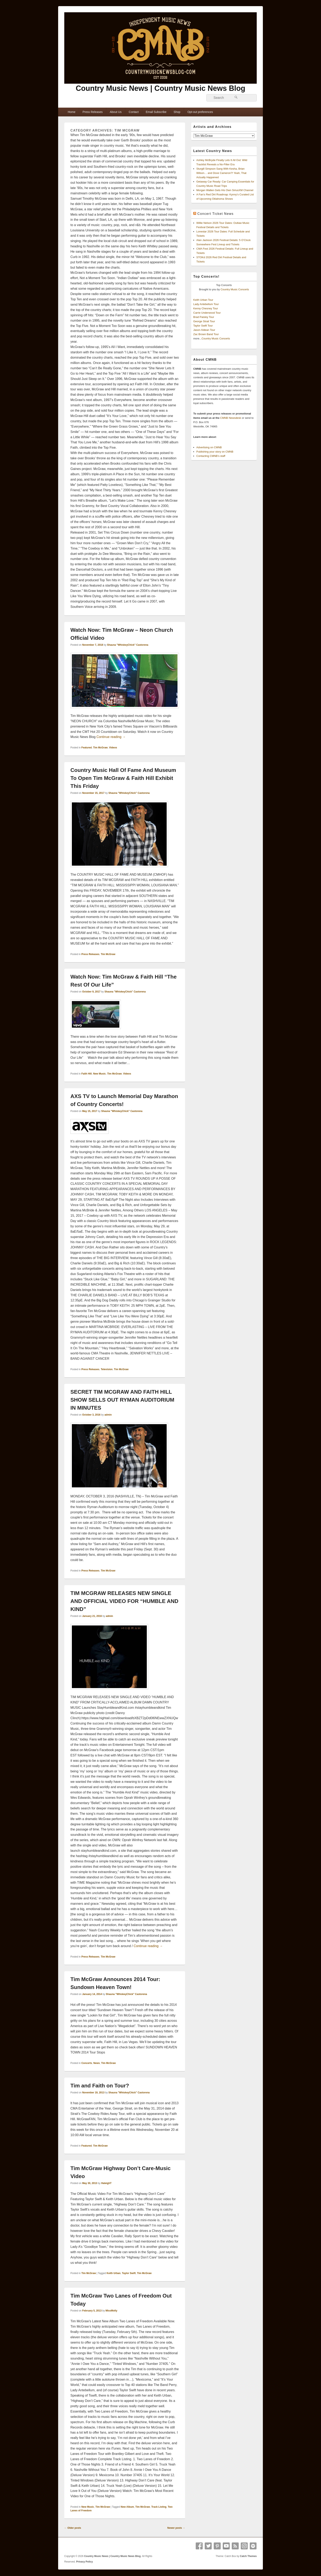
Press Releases (93, 112)
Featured (86, 747)
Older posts (72, 2527)
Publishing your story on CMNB (214, 451)
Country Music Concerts (234, 289)
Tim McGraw (100, 747)
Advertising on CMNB (209, 447)
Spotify (253, 2545)
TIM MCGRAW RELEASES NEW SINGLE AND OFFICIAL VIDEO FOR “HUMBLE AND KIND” (124, 1601)
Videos (113, 747)
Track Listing (158, 2506)
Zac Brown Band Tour (206, 334)
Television (107, 1369)
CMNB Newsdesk (230, 417)
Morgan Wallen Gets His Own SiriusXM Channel (224, 190)
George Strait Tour (204, 321)
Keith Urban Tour (203, 299)
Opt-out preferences (200, 112)
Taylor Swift (129, 2273)
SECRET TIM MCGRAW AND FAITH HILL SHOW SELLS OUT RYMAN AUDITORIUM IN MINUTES (122, 1400)
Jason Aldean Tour (204, 329)
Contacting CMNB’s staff (210, 455)
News (96, 2063)
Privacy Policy (84, 2561)
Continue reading (110, 737)
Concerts (86, 2063)
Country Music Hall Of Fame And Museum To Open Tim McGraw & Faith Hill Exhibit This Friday (123, 778)
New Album (127, 2506)
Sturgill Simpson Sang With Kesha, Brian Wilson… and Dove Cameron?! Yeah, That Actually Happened (221, 173)
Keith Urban (114, 2273)
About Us (116, 112)
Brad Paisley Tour (203, 317)
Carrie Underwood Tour (207, 312)
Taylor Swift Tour (203, 325)
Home (71, 112)
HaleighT (106, 2183)
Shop (177, 112)
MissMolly (111, 2310)
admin (108, 1414)
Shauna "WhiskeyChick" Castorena (127, 644)
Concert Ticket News (215, 213)
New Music (99, 1073)
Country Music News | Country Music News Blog (160, 88)
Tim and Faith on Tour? (99, 2086)
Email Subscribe (156, 112)
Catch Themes (248, 2556)
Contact (134, 112)
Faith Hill (86, 1073)
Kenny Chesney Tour (205, 308)
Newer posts (176, 2527)
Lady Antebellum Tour (206, 304)
